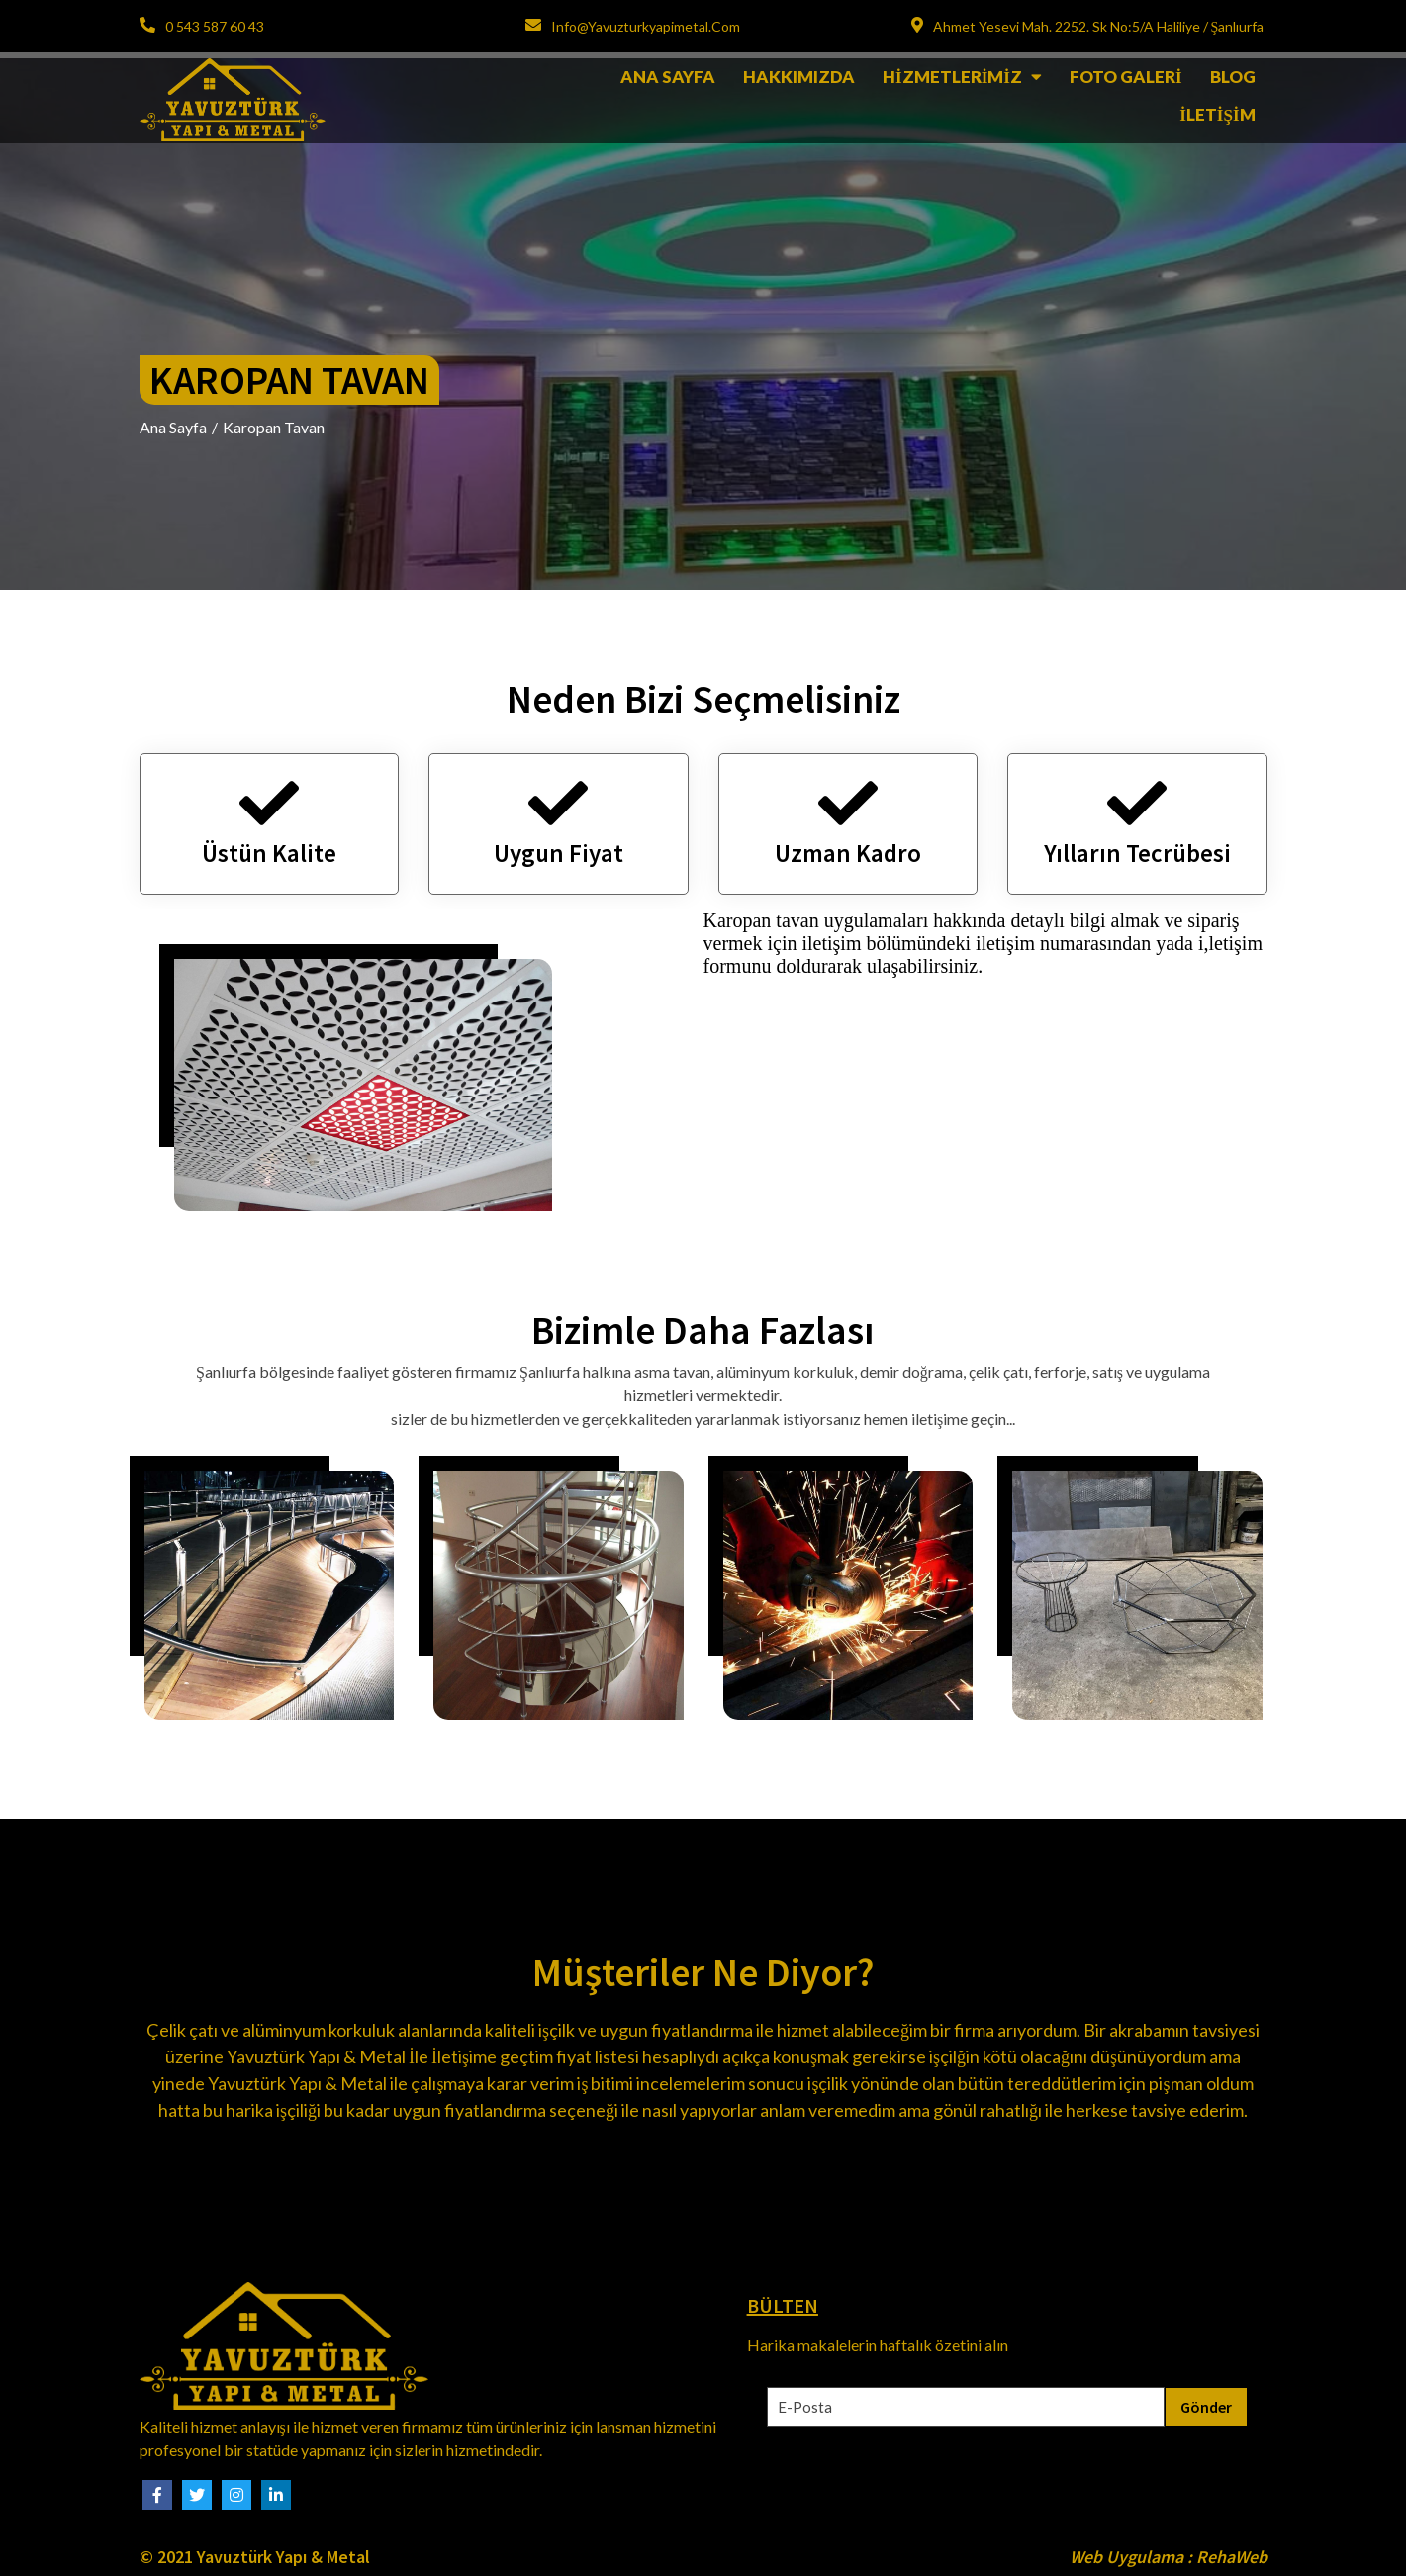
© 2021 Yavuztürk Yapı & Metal (255, 2556)
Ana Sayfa (173, 427)
